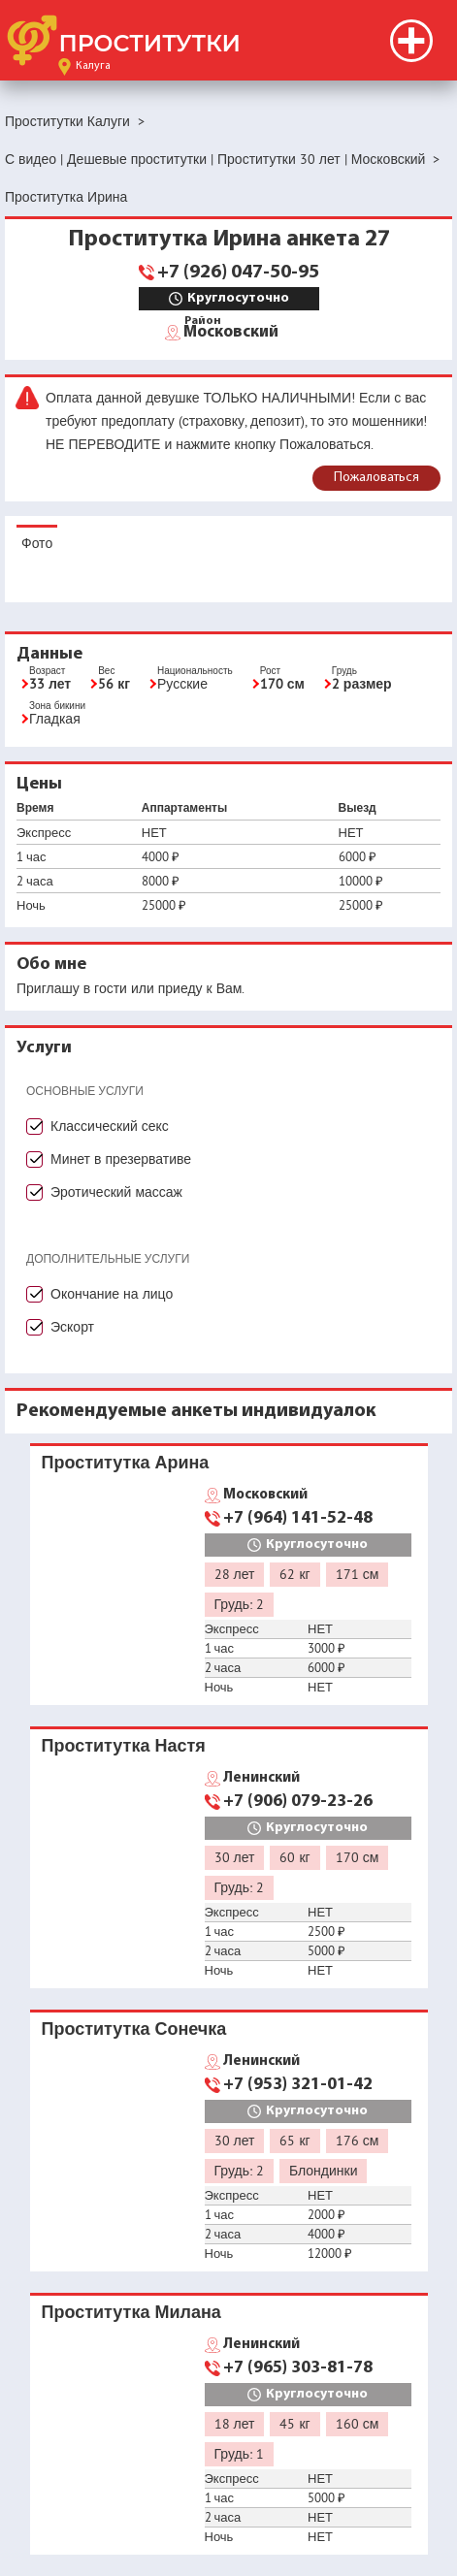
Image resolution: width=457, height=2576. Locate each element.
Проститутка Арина (126, 1462)
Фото (36, 543)
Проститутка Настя (124, 1745)
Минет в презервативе (120, 1159)
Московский (230, 330)
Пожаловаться (376, 477)
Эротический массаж (116, 1192)
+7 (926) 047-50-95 (238, 272)
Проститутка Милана (131, 2312)
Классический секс (109, 1126)
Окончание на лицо (111, 1294)
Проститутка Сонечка (134, 2028)
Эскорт (72, 1327)
